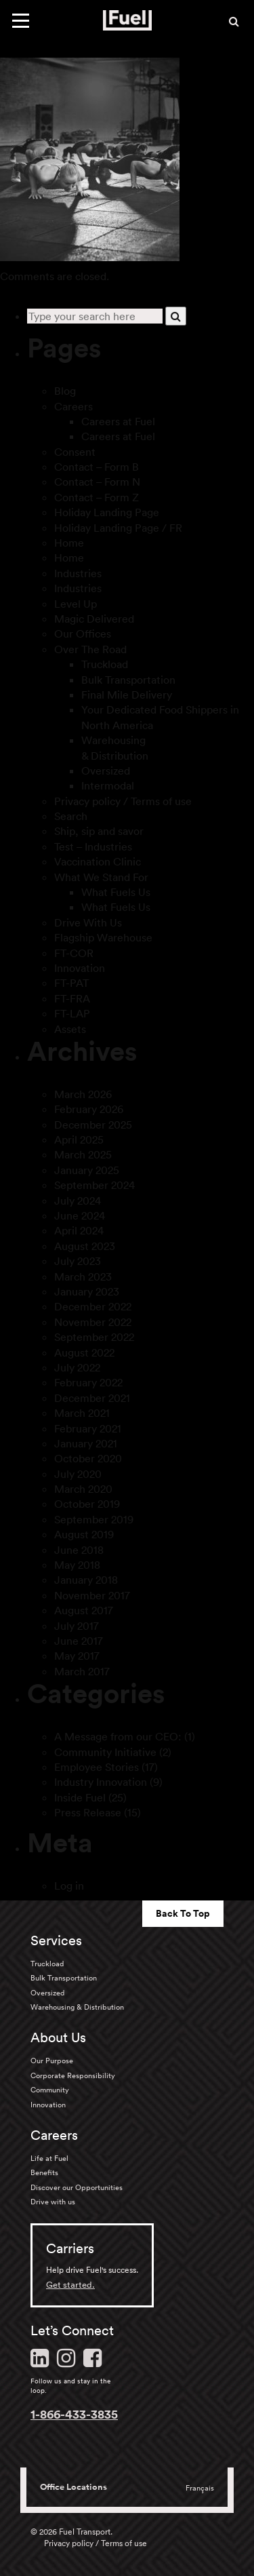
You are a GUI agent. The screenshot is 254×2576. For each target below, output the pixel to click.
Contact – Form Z (96, 497)
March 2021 (82, 1413)
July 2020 (78, 1474)
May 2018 (77, 1565)
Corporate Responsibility (72, 2075)
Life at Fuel (49, 2158)
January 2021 (85, 1443)
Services (56, 1940)
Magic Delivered (94, 618)
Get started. (70, 2284)
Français (200, 2487)
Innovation (79, 968)
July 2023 (77, 1261)
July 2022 (77, 1367)
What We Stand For (101, 877)
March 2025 (83, 1154)
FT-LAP (72, 1013)
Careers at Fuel (118, 421)
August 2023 (84, 1246)
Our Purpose (51, 2060)
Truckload (104, 664)
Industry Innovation (100, 1782)
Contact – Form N (97, 481)
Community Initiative (105, 1752)
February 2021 (87, 1428)
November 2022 (92, 1322)
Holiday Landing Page (106, 512)
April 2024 (79, 1230)
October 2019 (87, 1503)
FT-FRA (72, 998)
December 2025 (93, 1124)
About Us (58, 2037)
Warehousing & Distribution (77, 2007)
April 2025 (79, 1139)
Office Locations (73, 2487)
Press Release (87, 1812)
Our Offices (82, 633)
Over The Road (90, 649)
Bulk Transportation (128, 679)
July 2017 (76, 1626)
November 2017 (92, 1595)
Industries (78, 573)
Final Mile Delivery (126, 694)
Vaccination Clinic (97, 861)
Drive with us (52, 2201)
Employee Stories (96, 1767)
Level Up (75, 603)
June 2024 (79, 1215)
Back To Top (183, 1913)
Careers (73, 406)
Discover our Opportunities (76, 2187)
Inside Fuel (80, 1797)
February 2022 (88, 1382)
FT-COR (73, 953)
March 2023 (83, 1276)
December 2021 (92, 1398)
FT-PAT (71, 983)
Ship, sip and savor (99, 831)
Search (70, 816)
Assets (70, 1029)
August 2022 (84, 1352)
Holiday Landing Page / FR (118, 527)
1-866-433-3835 (74, 2414)
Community (49, 2089)
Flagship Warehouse (103, 937)
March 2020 (83, 1489)
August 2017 (83, 1610)
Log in (69, 1885)
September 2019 (93, 1519)
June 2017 (78, 1640)
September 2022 (94, 1337)
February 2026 (88, 1109)
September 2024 (94, 1185)
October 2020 (88, 1458)
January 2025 (86, 1170)
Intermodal (107, 785)
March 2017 (82, 1671)
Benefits (44, 2172)
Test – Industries (93, 846)
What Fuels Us (115, 892)
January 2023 (86, 1291)
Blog (65, 390)
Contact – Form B (96, 466)
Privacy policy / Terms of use (123, 801)
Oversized (105, 770)
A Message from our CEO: (118, 1736)
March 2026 (83, 1094)
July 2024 (77, 1200)
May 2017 (77, 1655)
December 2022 (92, 1306)
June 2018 (79, 1550)
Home (69, 542)
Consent (75, 451)
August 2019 (84, 1534)
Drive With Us (88, 922)
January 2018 (86, 1579)
